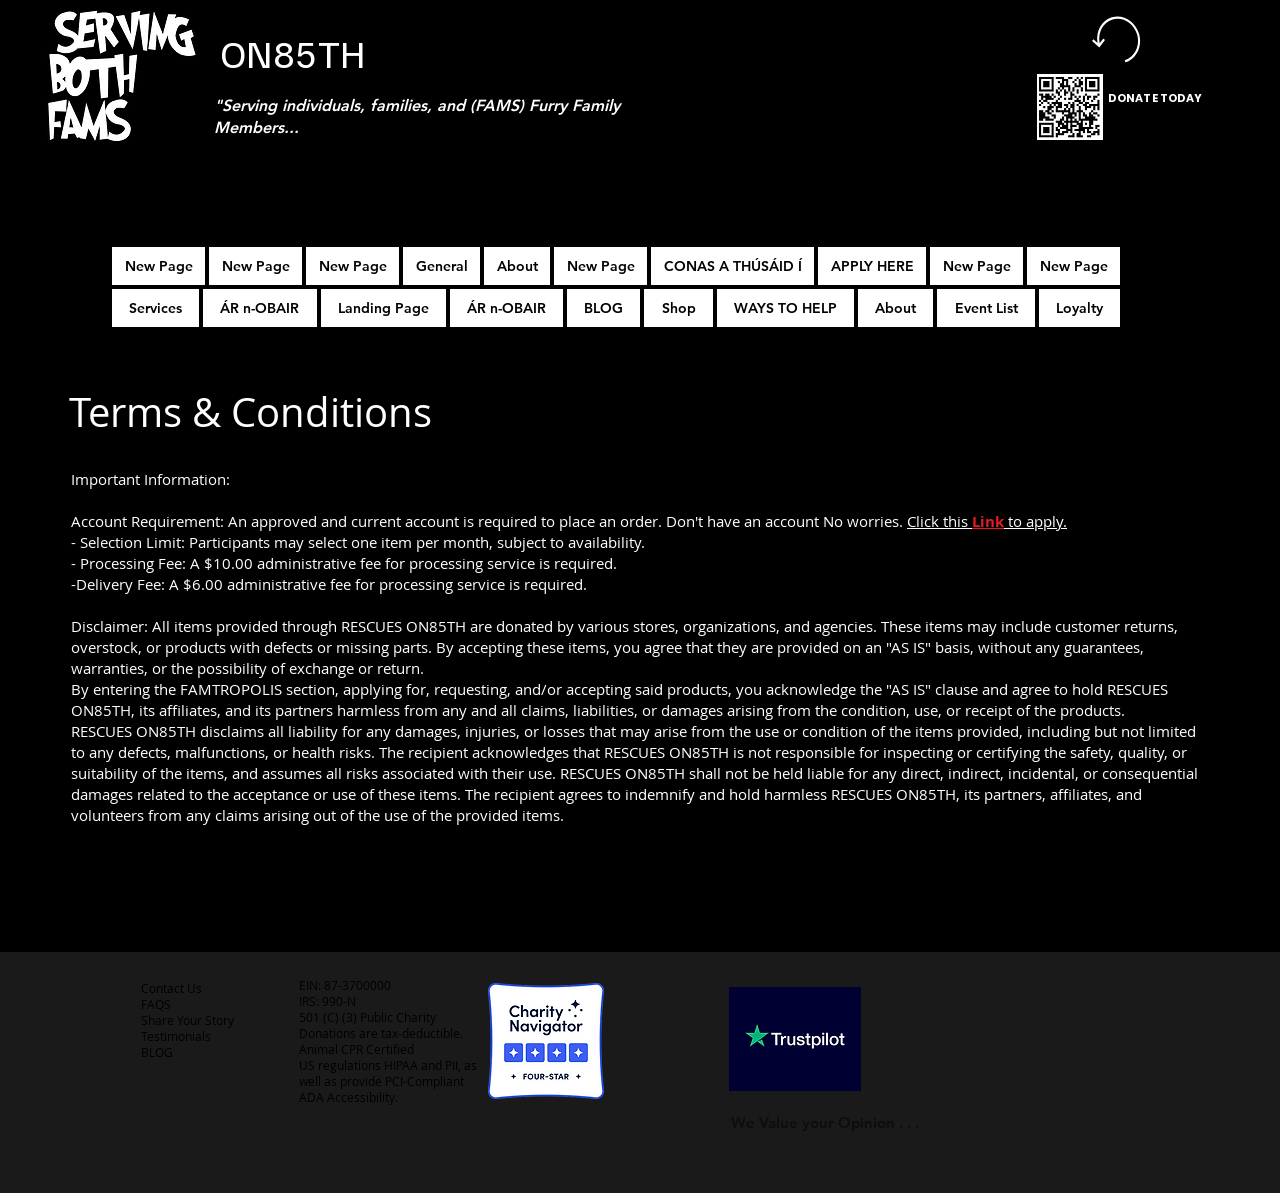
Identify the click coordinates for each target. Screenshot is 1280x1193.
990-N (337, 1001)
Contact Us (171, 988)
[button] (872, 266)
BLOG (157, 1052)
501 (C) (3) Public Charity (367, 1017)
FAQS (156, 1004)
